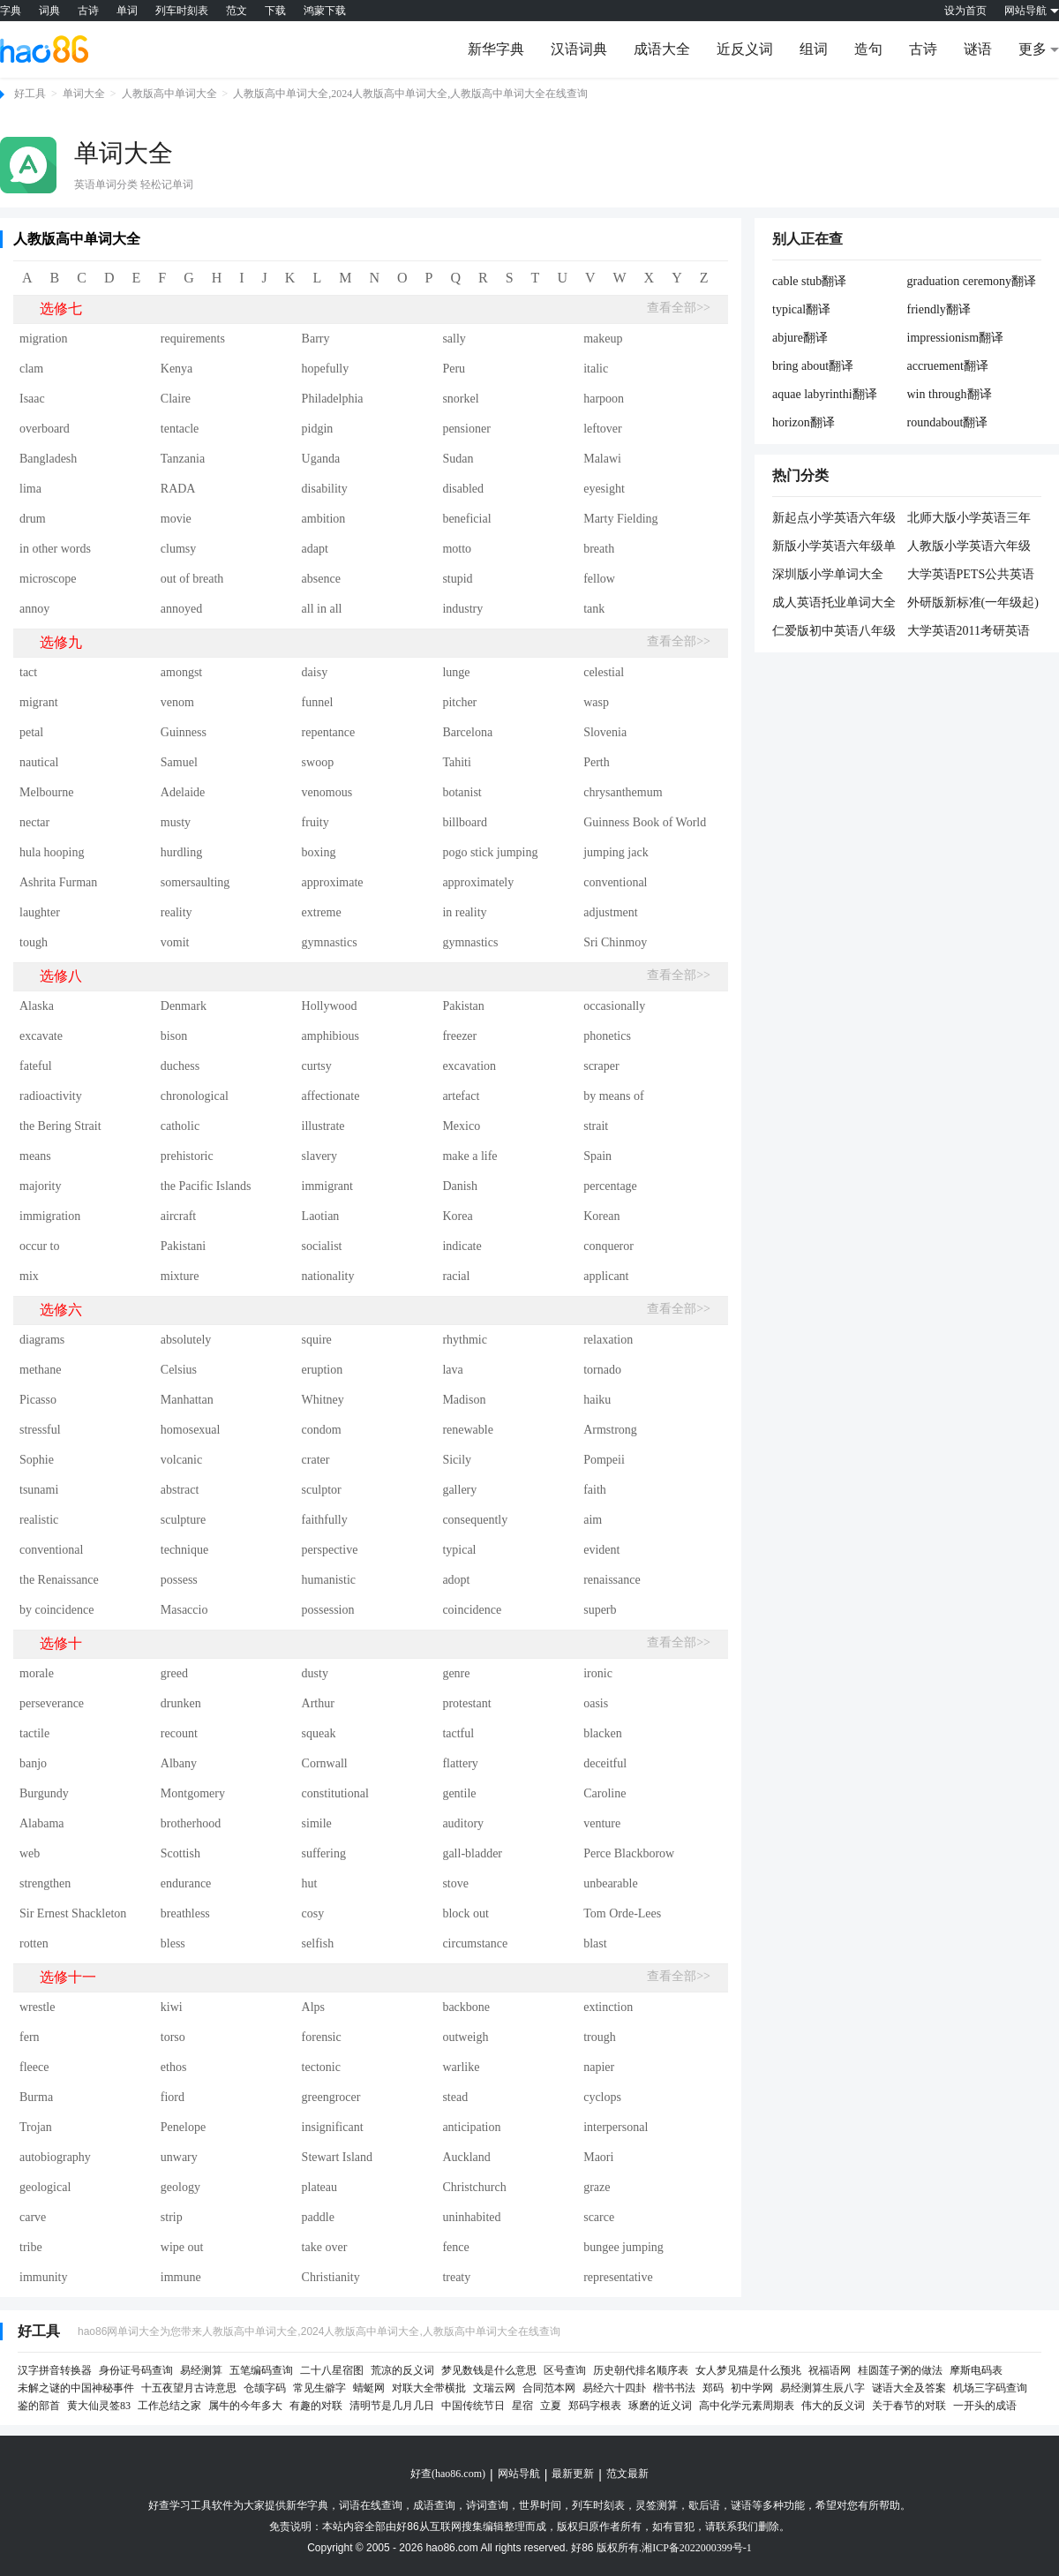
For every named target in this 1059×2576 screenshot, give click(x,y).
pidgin (318, 428)
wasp (596, 702)
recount (179, 1733)
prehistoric (187, 1156)
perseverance (51, 1703)
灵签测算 (656, 2505)
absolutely (186, 1339)
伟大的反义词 (833, 2405)
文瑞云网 (494, 2388)
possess (179, 1579)
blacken (602, 1733)
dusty (315, 1673)
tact (28, 672)
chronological (195, 1096)
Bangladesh (48, 458)
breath (598, 548)
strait (595, 1126)
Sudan (457, 458)
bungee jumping (623, 2247)
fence (455, 2247)
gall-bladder (472, 1853)
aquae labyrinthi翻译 (824, 394)
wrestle (37, 2007)
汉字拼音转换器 (55, 2370)
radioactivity (50, 1096)
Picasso (37, 1399)
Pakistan (463, 1006)
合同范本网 (548, 2388)
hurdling (181, 852)
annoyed (181, 608)
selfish (318, 1943)
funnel (318, 702)
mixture (180, 1276)
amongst (181, 672)
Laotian (321, 1216)
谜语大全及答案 (909, 2388)
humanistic (329, 1579)
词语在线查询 (370, 2505)
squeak (319, 1733)
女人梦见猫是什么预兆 (748, 2370)
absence (321, 578)
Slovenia (605, 732)
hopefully (325, 368)
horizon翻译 (803, 422)
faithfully (325, 1519)
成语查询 (434, 2505)
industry (462, 608)
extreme (322, 912)
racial (455, 1276)
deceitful (605, 1763)
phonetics (607, 1036)
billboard (464, 822)
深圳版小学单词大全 (827, 574)
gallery (459, 1489)
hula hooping (52, 852)
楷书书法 (674, 2388)
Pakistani (183, 1246)
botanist (461, 792)
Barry (316, 338)
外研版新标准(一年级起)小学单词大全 (973, 604)
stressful (40, 1429)
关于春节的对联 (909, 2405)
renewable (467, 1429)
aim (592, 1519)
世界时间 (540, 2505)
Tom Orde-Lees (622, 1913)
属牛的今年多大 (245, 2405)
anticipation (471, 2127)
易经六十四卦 (614, 2388)
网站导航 (519, 2473)
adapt (315, 548)
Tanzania (183, 458)
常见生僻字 (319, 2388)
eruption (322, 1369)
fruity (315, 822)
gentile (459, 1793)
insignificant (333, 2127)
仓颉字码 (265, 2388)
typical (459, 1549)
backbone (466, 2007)
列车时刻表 (181, 10)
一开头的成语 (985, 2405)
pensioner (466, 428)
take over (325, 2247)
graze (596, 2187)
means (35, 1156)
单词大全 (84, 93)
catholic (180, 1126)
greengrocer (331, 2097)
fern (29, 2037)
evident (601, 1549)
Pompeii (604, 1459)
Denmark (184, 1006)
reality (176, 912)
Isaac (32, 398)
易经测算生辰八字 (822, 2388)
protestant (466, 1703)
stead (455, 2097)
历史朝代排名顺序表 (640, 2370)
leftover (602, 428)
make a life (469, 1156)
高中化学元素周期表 (746, 2405)
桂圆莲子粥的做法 (900, 2370)
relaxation (608, 1339)
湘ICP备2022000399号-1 (697, 2548)
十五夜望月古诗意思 (189, 2388)
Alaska (36, 1006)
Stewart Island (337, 2157)
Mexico (461, 1126)
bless (173, 1943)
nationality (328, 1276)
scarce (598, 2217)
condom (322, 1429)
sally (453, 338)
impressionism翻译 (955, 337)
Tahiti (456, 762)
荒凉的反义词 (402, 2370)
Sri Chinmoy (615, 942)
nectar (34, 822)
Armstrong (610, 1429)
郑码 (713, 2388)
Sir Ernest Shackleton (72, 1913)
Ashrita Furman (58, 882)
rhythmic (464, 1339)
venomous (327, 792)
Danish (459, 1186)
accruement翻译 (948, 366)
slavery (319, 1156)
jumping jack (616, 852)
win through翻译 (949, 394)
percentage (610, 1186)
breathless (185, 1913)
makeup (602, 338)
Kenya (177, 368)
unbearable (610, 1883)
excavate (41, 1036)
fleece (34, 2067)
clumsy (178, 548)
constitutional (335, 1793)
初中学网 (752, 2388)
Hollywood (329, 1006)
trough (599, 2037)
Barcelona (467, 732)
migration (43, 338)
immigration (49, 1216)
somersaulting (195, 882)
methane (40, 1369)
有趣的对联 (315, 2405)
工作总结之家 (169, 2405)
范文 (236, 10)
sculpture (183, 1519)
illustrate (323, 1126)
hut (310, 1883)
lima (30, 488)
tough (33, 942)
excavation (469, 1066)
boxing (319, 852)
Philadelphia (333, 398)
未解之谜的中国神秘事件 (76, 2388)
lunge (455, 672)
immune (181, 2277)
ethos (174, 2067)
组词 (814, 48)
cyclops (602, 2097)
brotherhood (191, 1823)
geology (180, 2187)
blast (594, 1943)
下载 (275, 10)
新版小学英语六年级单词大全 (834, 547)
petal (31, 732)
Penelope (183, 2127)
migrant (38, 702)
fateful (35, 1066)
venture (601, 1823)
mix (29, 1276)
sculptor (322, 1489)
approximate (333, 882)
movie (176, 518)
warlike (460, 2067)
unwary (179, 2157)
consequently (474, 1519)
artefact (460, 1096)
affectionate (331, 1096)
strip (172, 2217)
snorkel (460, 398)
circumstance (474, 1943)
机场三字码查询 (990, 2388)
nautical (38, 762)
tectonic (321, 2067)
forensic (322, 2037)
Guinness (184, 732)
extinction (608, 2007)
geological (45, 2187)
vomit (175, 942)
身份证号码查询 (136, 2370)
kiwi (172, 2007)
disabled (463, 488)
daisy (315, 672)
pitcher (459, 702)
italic (595, 368)
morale (36, 1673)
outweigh (465, 2037)
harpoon (603, 398)
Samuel (179, 762)
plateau (319, 2187)
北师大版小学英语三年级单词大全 (969, 519)
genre (455, 1673)
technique (184, 1549)
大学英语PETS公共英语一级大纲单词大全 (971, 576)
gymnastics (329, 942)
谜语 (978, 48)
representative (618, 2277)
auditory (463, 1823)
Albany (179, 1763)
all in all (322, 608)
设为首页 (965, 10)
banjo (33, 1763)
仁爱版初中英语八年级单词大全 (834, 632)
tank (594, 608)
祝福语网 (829, 2370)
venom (177, 702)
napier (598, 2067)
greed (174, 1673)
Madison (463, 1399)
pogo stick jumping (489, 852)
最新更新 (573, 2473)
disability (325, 488)
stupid (457, 578)
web (29, 1853)
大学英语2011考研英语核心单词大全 (968, 632)
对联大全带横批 (429, 2388)
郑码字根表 (594, 2405)
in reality (464, 912)
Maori (598, 2157)
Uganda (321, 458)
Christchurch (474, 2187)
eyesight (604, 488)
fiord (172, 2097)
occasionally (614, 1006)
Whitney (323, 1399)
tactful (458, 1733)
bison (174, 1036)
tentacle (180, 428)
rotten (34, 1943)
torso (173, 2037)
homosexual (191, 1429)
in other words (55, 548)
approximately (478, 882)
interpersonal (615, 2127)
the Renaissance (59, 1579)
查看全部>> (678, 307)
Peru (453, 368)
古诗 (88, 10)
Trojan (35, 2127)
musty (176, 822)
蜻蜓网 (369, 2388)
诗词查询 (487, 2505)
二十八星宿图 (332, 2370)
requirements (193, 338)
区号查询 (565, 2370)
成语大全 (662, 48)
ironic (597, 1673)
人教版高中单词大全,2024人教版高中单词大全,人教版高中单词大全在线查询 (410, 93)
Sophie (36, 1459)
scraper (601, 1066)
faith (594, 1489)
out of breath (192, 578)
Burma (36, 2097)
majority (40, 1186)
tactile (34, 1733)
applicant (605, 1276)
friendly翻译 (939, 309)
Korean (601, 1216)
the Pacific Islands (206, 1186)
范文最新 (627, 2473)
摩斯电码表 (976, 2370)
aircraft (178, 1216)
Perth (596, 762)
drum (32, 518)
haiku (597, 1399)
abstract (180, 1489)
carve (32, 2217)
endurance (186, 1883)
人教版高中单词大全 (169, 93)
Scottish (180, 1853)
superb (599, 1609)
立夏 (550, 2405)
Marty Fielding (620, 518)
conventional (615, 882)
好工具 (30, 93)
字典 (10, 10)
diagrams (41, 1339)
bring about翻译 (812, 366)
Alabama (41, 1823)
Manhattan (187, 1399)
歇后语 (704, 2505)
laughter (39, 912)
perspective (330, 1549)
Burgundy (44, 1793)
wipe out (182, 2247)
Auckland (466, 2157)
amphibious (330, 1036)
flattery (459, 1763)
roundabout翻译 (947, 422)
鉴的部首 (39, 2405)
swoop (318, 762)
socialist (322, 1246)
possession (328, 1609)
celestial (603, 672)
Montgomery (193, 1793)
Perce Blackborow (628, 1853)
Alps (313, 2007)
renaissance (612, 1579)
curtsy (317, 1066)
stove (455, 1883)
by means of (613, 1096)
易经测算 (201, 2370)
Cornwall (325, 1763)
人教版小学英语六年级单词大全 (969, 547)
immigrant (327, 1186)
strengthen (45, 1883)
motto (456, 548)
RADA (178, 488)
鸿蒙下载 (325, 10)
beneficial (466, 518)
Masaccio (184, 1609)
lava (452, 1369)
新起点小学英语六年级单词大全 (834, 519)
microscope (48, 578)
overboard (44, 428)
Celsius (179, 1369)
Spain (597, 1156)
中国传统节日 (473, 2405)
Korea (457, 1216)
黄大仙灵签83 (99, 2405)
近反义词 (745, 48)
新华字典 (496, 48)
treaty (456, 2277)
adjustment (610, 912)
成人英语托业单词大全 (834, 602)
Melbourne (46, 792)
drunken (181, 1703)
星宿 (522, 2405)
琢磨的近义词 (660, 2405)
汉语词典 (579, 48)
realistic (38, 1519)
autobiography (55, 2157)
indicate (461, 1246)
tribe (30, 2247)
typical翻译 (801, 309)
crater (316, 1459)
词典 (49, 10)
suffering (324, 1853)
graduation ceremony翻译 (972, 281)
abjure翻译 (800, 337)
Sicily (456, 1459)
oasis (595, 1703)
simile (317, 1823)
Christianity (331, 2277)
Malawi (602, 458)
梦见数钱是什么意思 (489, 2370)
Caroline (604, 1793)
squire (317, 1339)
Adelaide (183, 792)
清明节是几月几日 (391, 2405)
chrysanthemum (622, 792)
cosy (313, 1913)
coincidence (471, 1609)
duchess (180, 1066)
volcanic (181, 1459)
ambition (324, 518)
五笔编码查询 (261, 2370)
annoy (34, 608)
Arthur (318, 1703)
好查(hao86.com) (447, 2473)
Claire (176, 398)
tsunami (38, 1489)
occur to (39, 1246)
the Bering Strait (60, 1126)
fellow (599, 578)
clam (31, 368)
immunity (43, 2277)
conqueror (608, 1246)
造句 (868, 48)
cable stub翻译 (809, 281)
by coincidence (56, 1609)
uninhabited (471, 2217)
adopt (455, 1579)
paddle (318, 2217)
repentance (329, 732)
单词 (127, 10)
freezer (459, 1036)
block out (465, 1913)
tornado (602, 1369)
